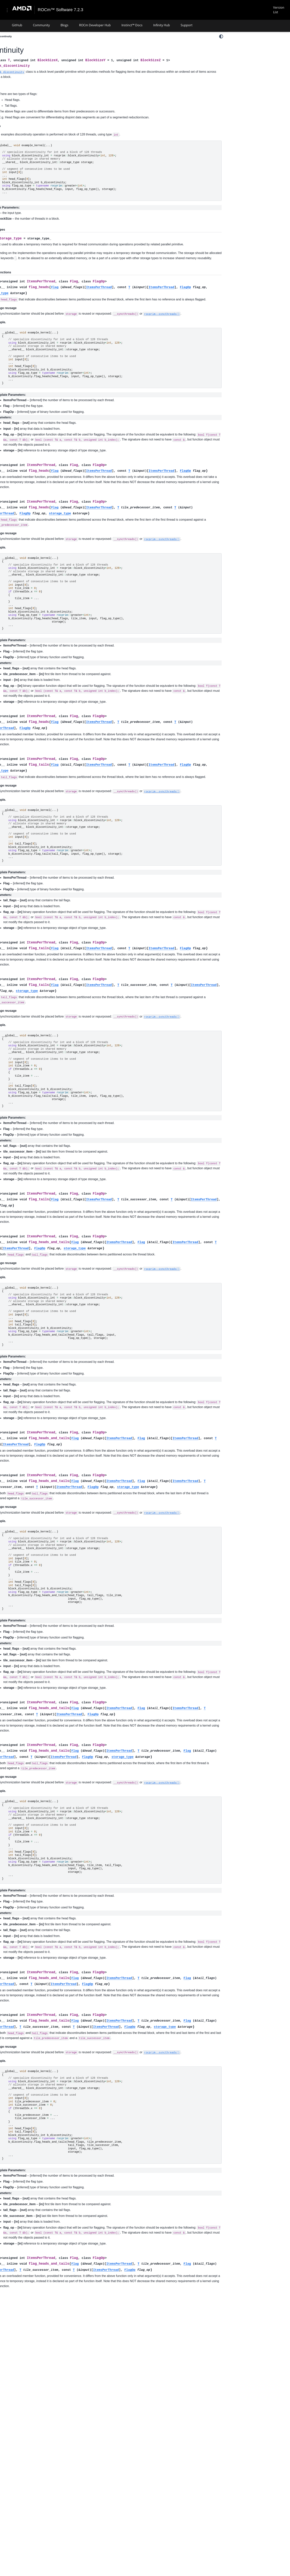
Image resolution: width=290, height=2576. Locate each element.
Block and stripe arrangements (33, 110)
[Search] (37, 60)
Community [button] (41, 25)
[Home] (80, 36)
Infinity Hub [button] (161, 25)
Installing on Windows (28, 94)
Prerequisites (23, 76)
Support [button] (187, 25)
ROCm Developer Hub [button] (95, 25)
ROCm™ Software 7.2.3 (62, 9)
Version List (278, 9)
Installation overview (27, 82)
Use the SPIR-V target (28, 145)
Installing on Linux (26, 88)
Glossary (20, 160)
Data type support (26, 167)
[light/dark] (221, 36)
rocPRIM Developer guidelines (33, 189)
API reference (23, 173)
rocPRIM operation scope (30, 116)
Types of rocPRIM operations (33, 122)
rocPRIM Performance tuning (33, 128)
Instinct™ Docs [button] (132, 25)
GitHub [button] (17, 25)
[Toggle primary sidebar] (70, 36)
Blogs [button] (64, 25)
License (20, 195)
